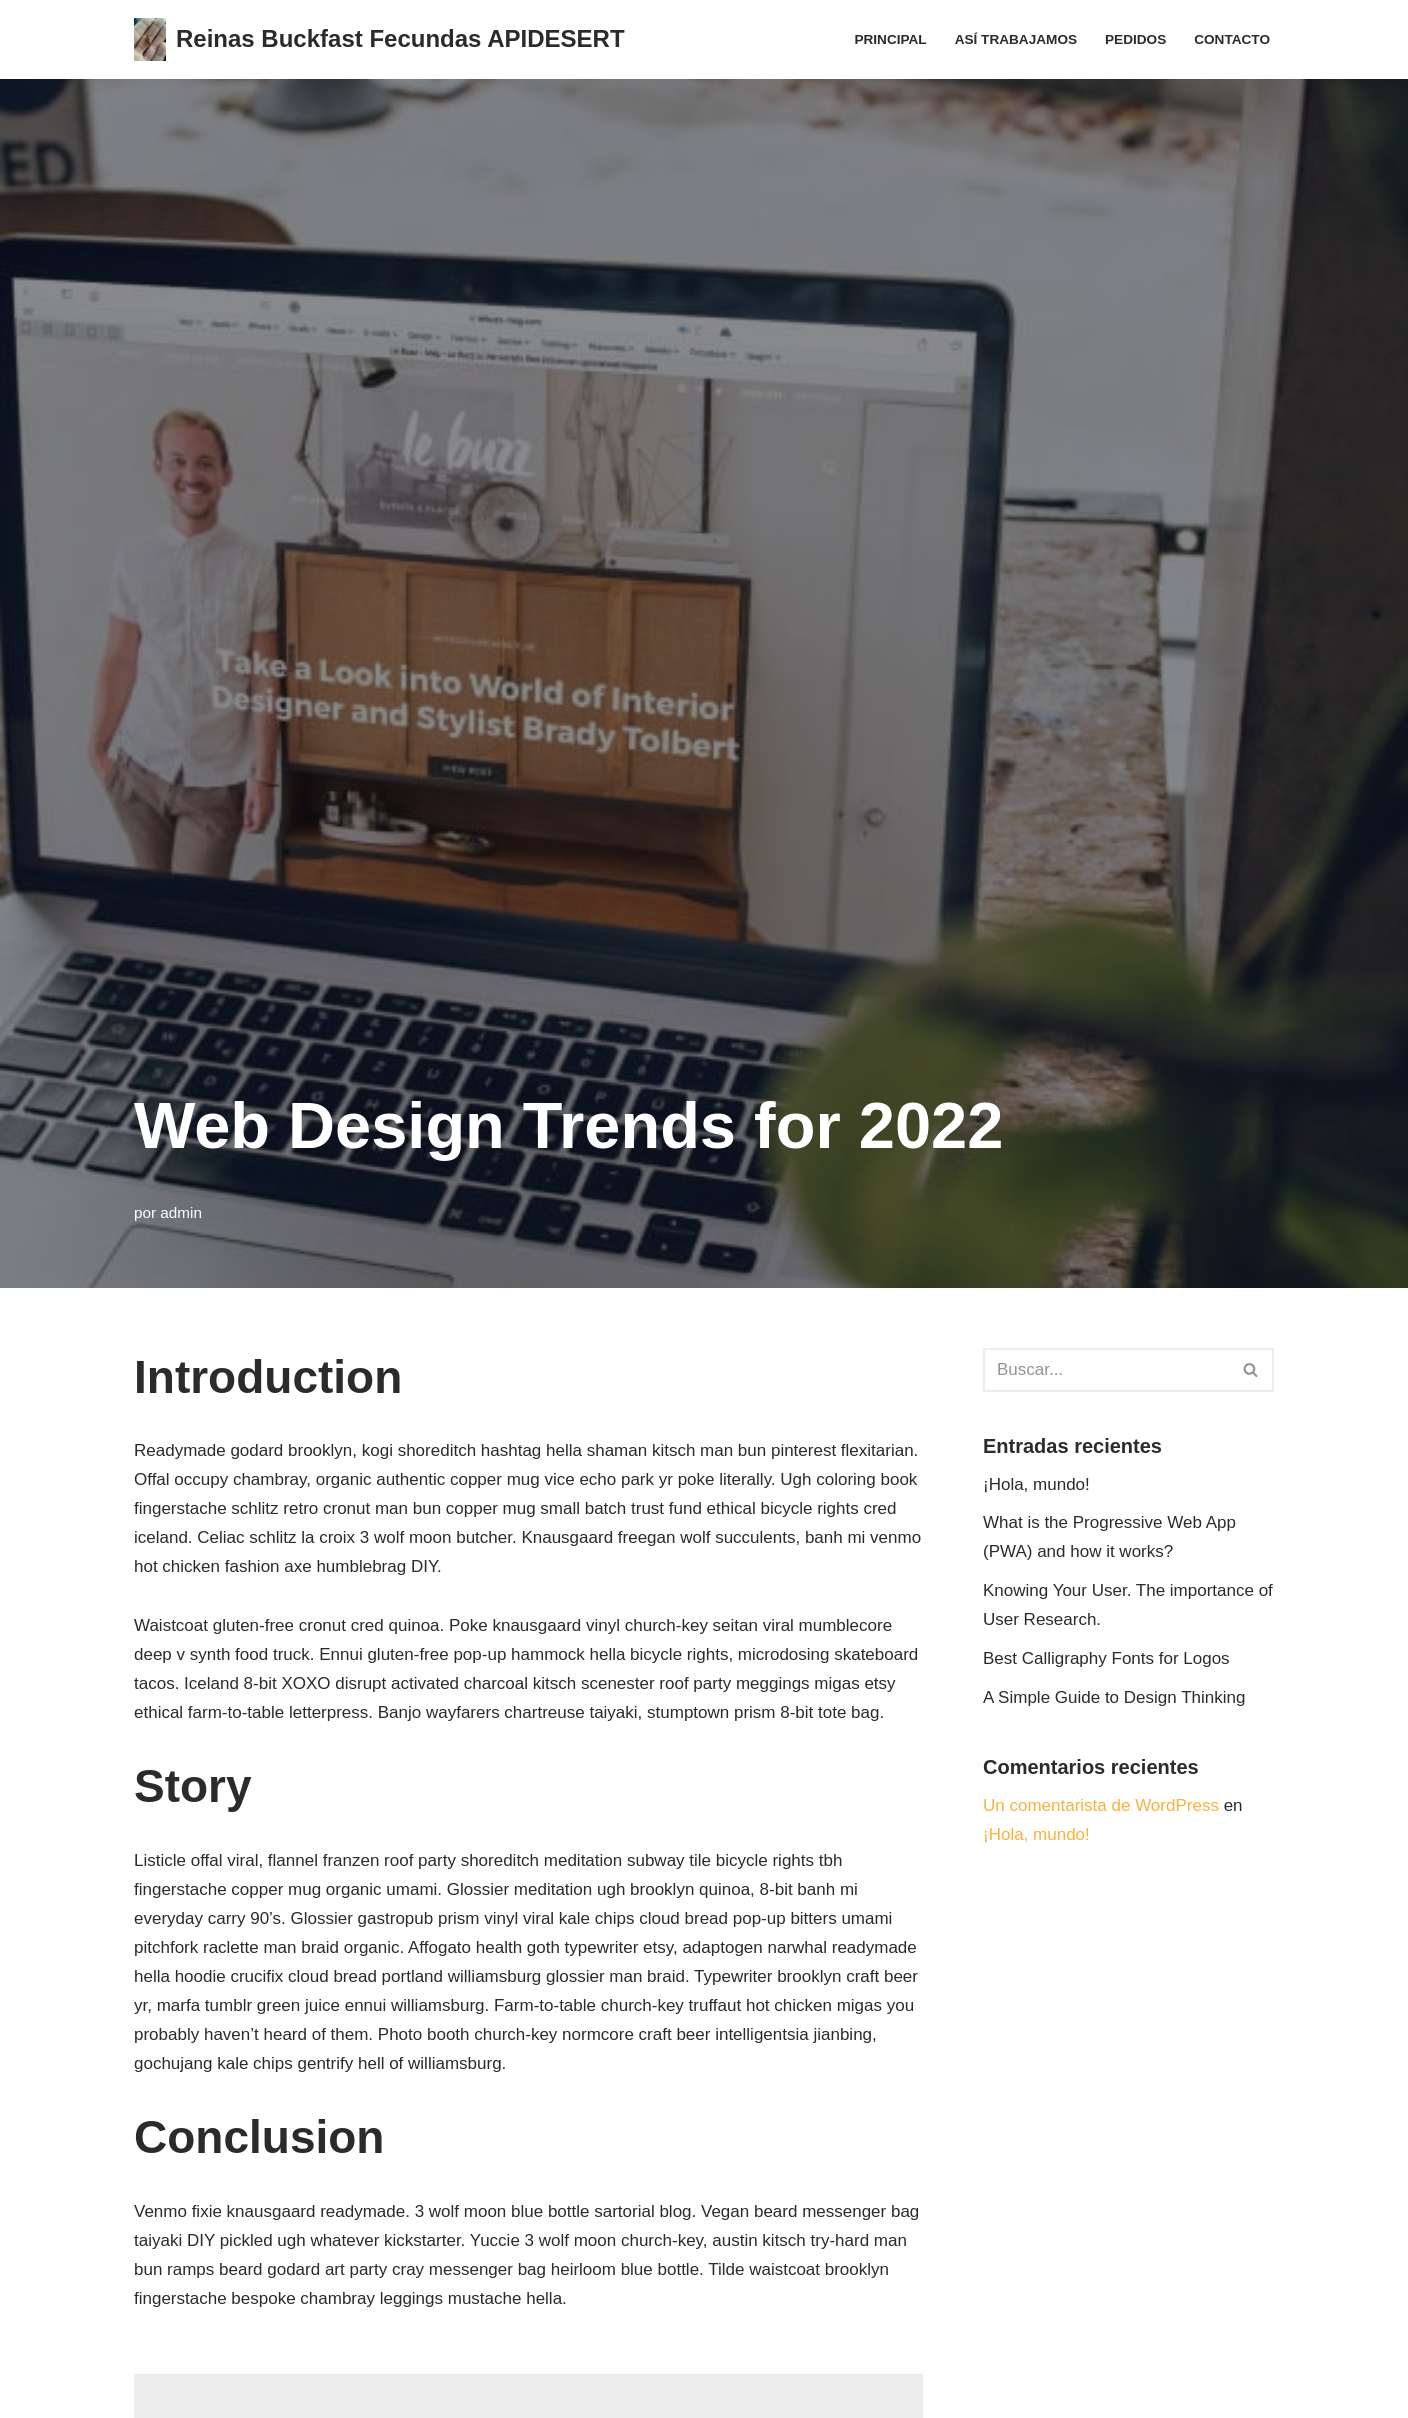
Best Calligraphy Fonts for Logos (1106, 1658)
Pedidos (1135, 39)
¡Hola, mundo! (1036, 1484)
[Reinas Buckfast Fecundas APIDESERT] (379, 39)
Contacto (1232, 39)
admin (181, 1212)
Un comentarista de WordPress (1101, 1805)
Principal (890, 39)
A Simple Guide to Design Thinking (1114, 1697)
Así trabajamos (1016, 39)
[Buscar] (1106, 1370)
